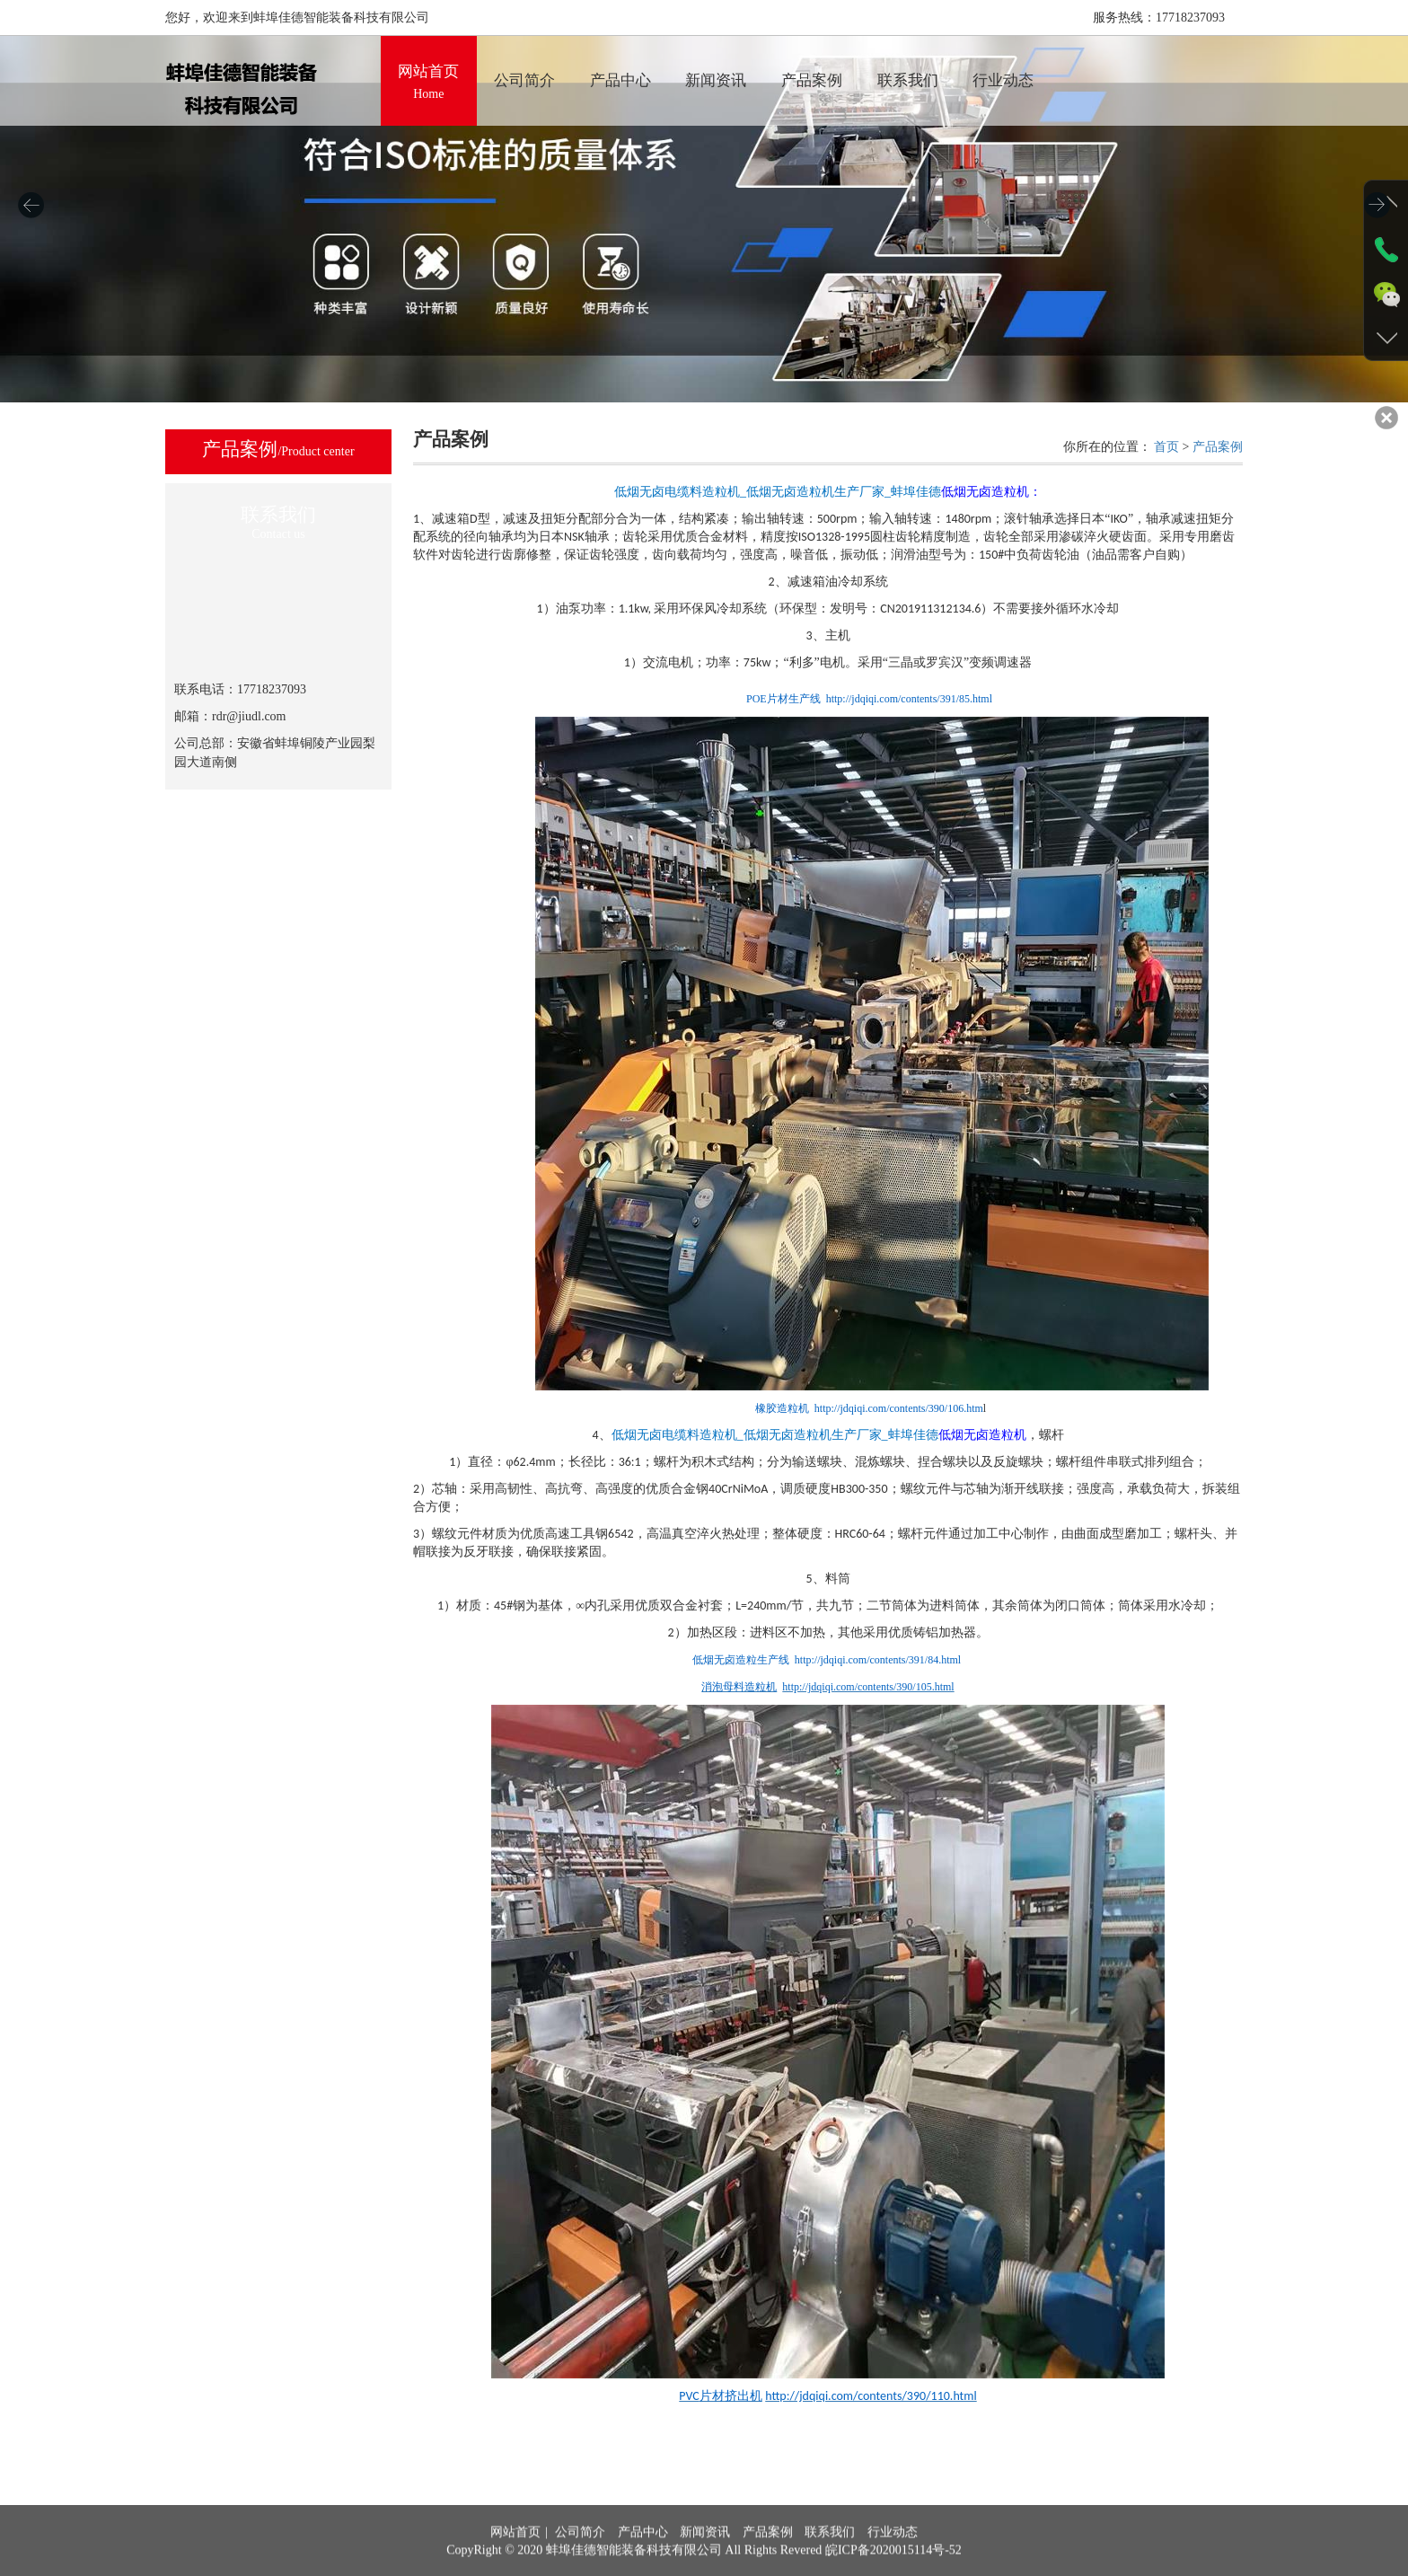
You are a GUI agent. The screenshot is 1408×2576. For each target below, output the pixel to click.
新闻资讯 (705, 2563)
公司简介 (580, 2563)
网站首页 (515, 2563)
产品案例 (1217, 447)
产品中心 (643, 2563)
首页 (1166, 447)
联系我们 (830, 2563)
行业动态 (892, 2563)
